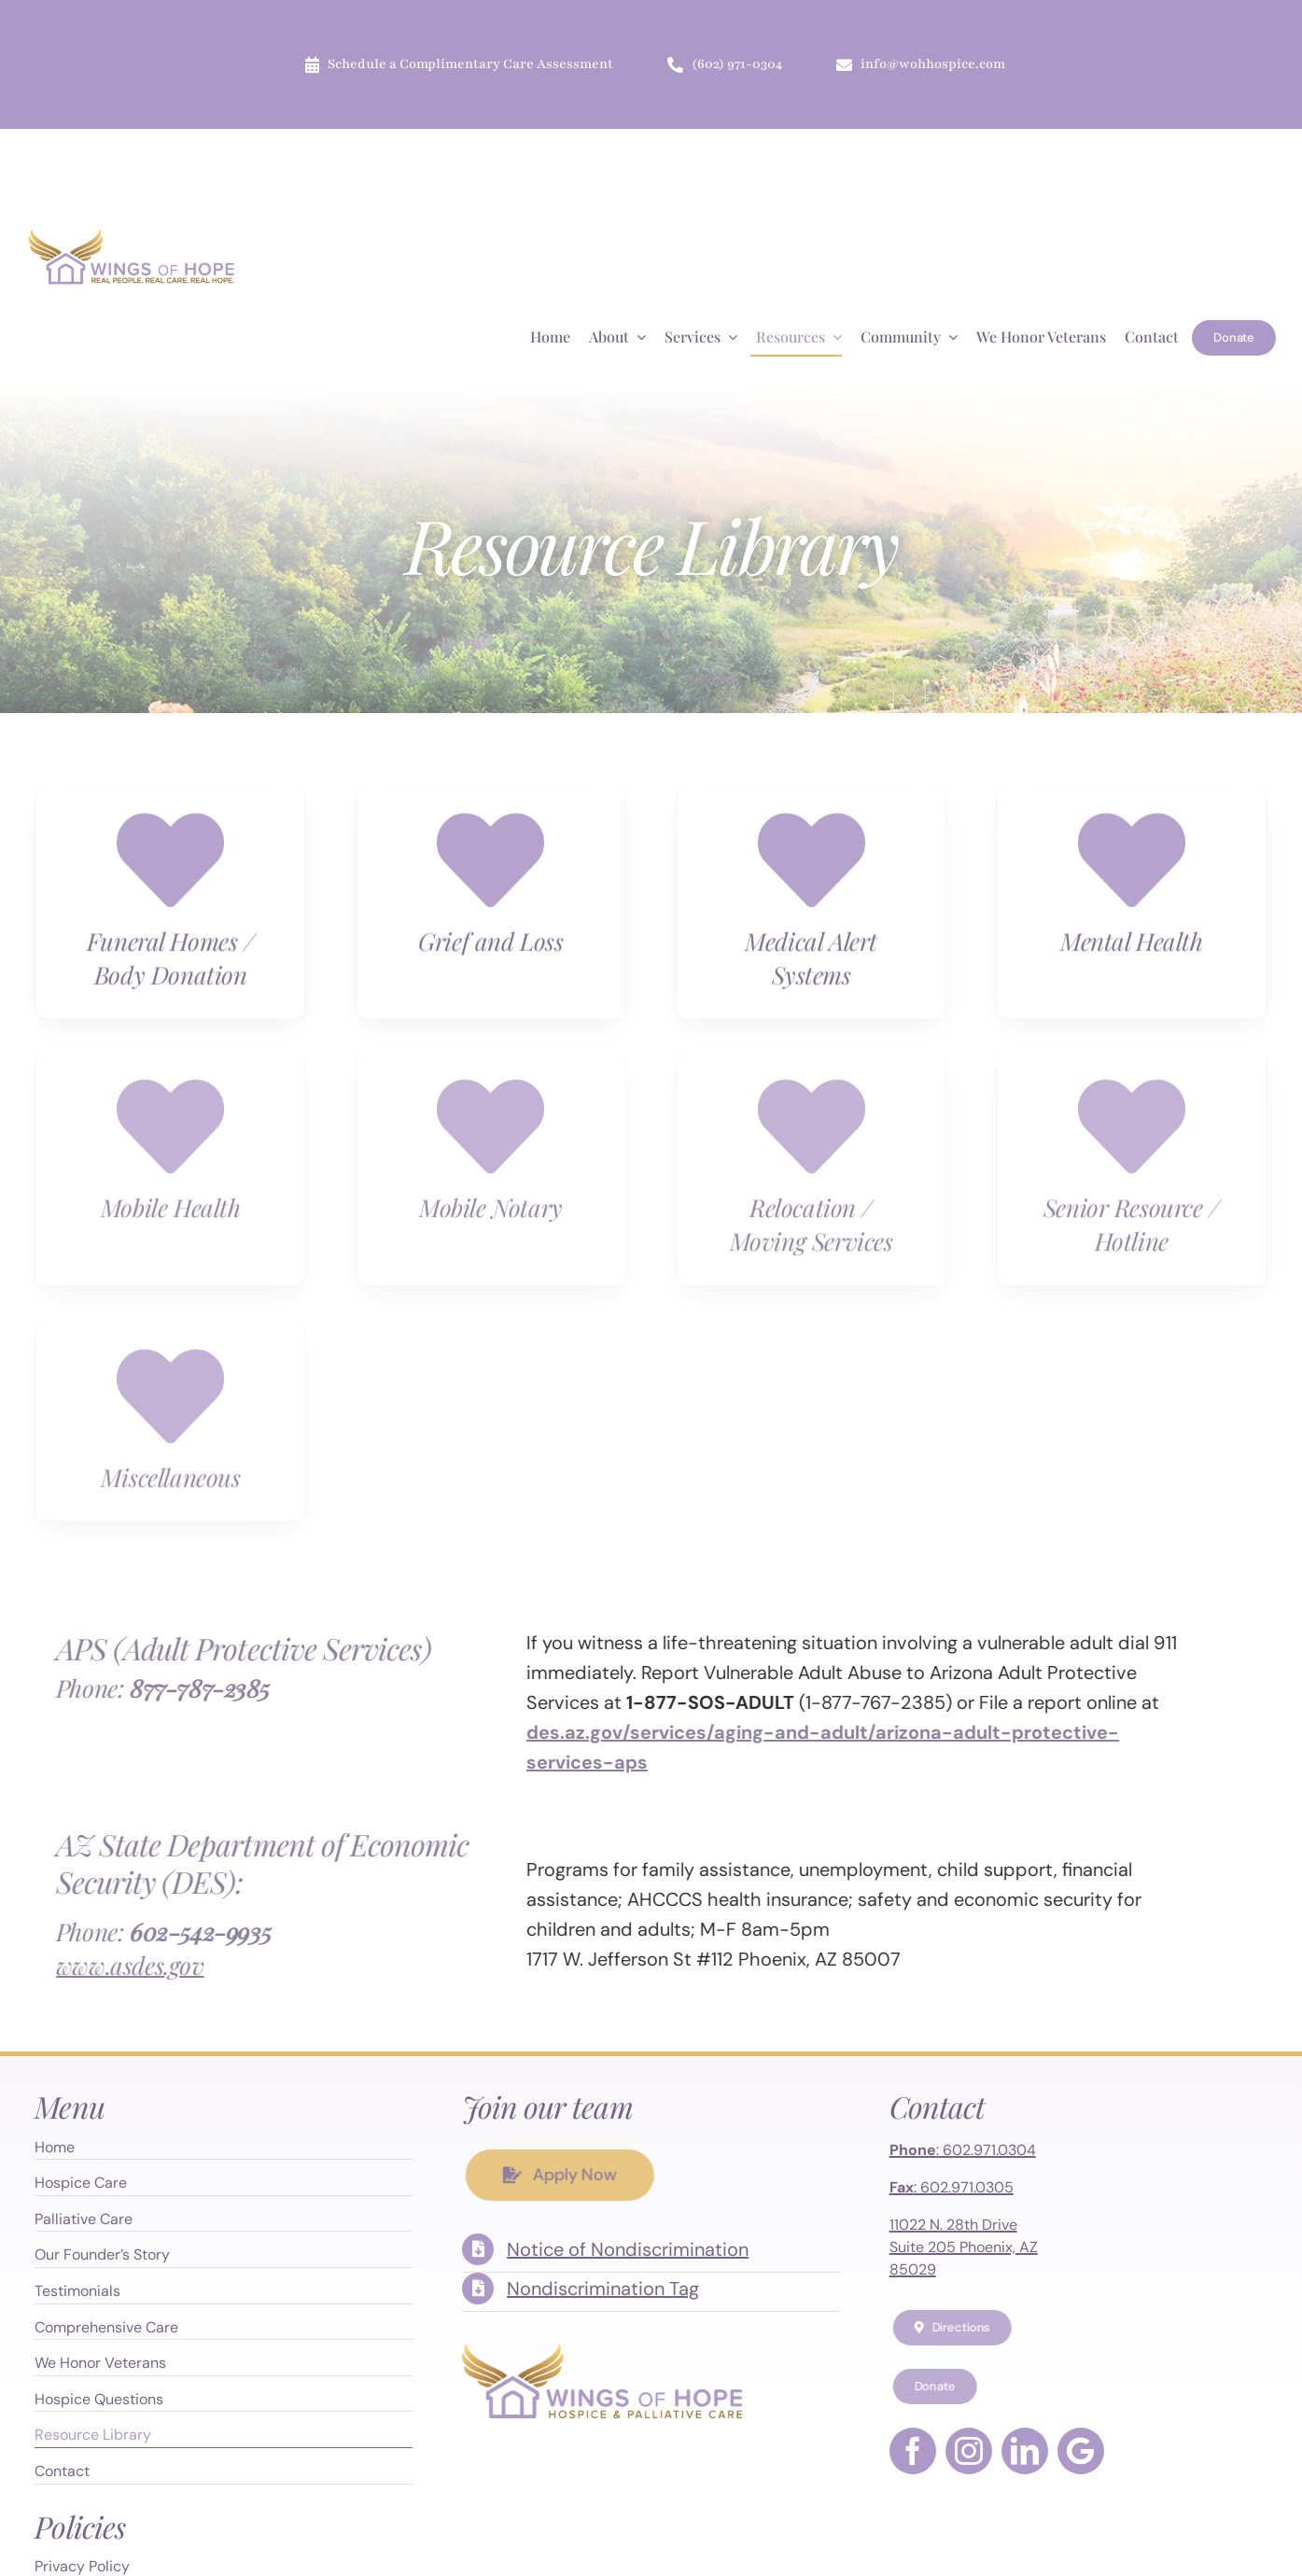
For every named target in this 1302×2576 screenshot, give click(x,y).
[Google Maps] (1080, 2451)
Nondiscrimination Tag (603, 2288)
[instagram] (968, 2451)
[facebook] (912, 2451)
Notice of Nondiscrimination (628, 2249)
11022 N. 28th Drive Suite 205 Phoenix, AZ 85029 (963, 2247)
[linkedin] (1024, 2451)
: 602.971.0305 (951, 2187)
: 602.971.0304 (962, 2150)
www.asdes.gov (117, 1965)
